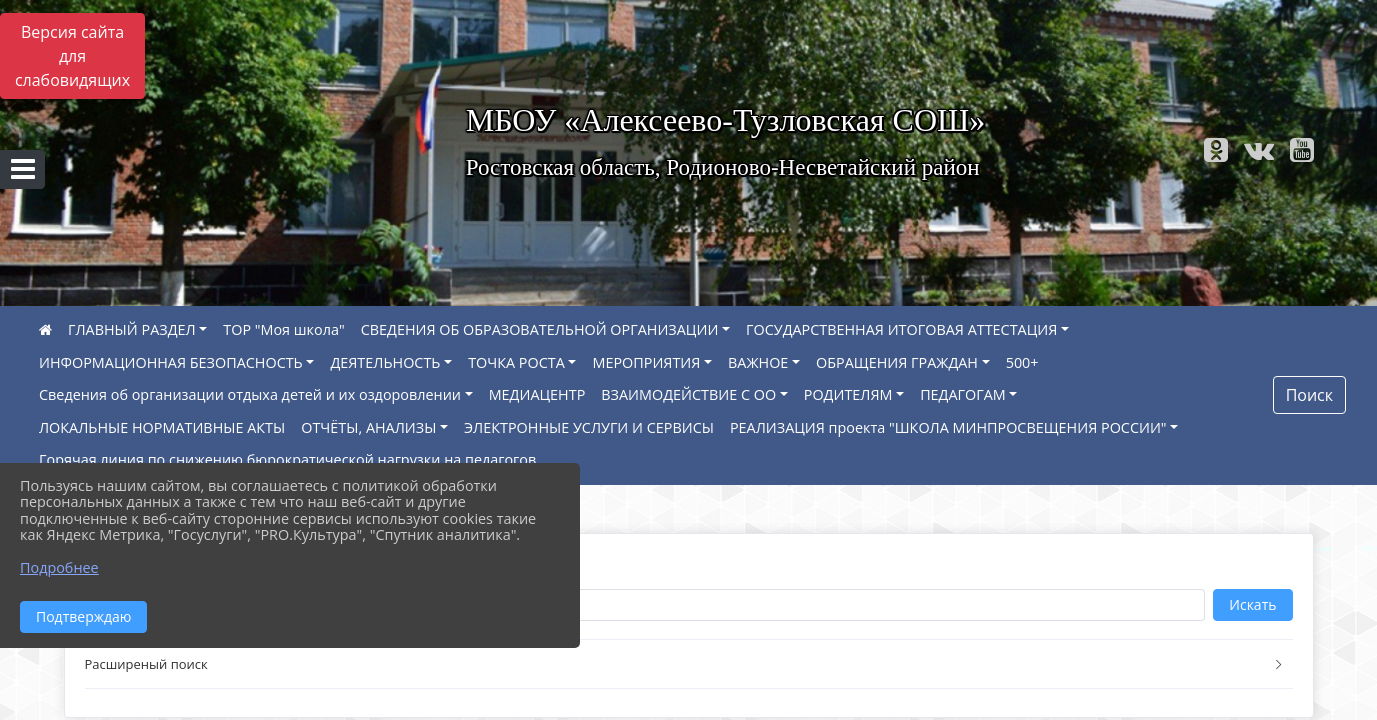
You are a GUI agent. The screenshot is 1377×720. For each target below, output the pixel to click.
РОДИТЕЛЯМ (848, 394)
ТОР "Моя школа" (283, 329)
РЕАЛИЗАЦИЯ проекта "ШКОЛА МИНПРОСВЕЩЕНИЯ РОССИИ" (948, 427)
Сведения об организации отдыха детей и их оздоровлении (250, 394)
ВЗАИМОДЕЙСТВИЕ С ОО (688, 394)
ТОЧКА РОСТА (516, 362)
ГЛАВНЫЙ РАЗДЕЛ (132, 329)
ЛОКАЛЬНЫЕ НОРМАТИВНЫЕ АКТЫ (162, 427)
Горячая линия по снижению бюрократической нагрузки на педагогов (287, 459)
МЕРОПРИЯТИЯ (646, 362)
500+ (1022, 362)
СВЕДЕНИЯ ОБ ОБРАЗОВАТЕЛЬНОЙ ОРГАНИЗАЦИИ (540, 329)
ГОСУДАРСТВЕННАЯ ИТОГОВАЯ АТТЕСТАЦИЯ (901, 329)
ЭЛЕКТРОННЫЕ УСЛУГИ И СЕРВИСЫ (589, 427)
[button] (689, 664)
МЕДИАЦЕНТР (537, 394)
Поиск (1309, 395)
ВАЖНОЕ (758, 362)
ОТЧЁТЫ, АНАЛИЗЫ (368, 427)
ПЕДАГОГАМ (963, 394)
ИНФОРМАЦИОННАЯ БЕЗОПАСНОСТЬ (171, 362)
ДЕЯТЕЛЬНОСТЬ (385, 362)
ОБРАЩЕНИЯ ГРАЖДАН (897, 362)
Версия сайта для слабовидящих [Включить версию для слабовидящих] (72, 56)
